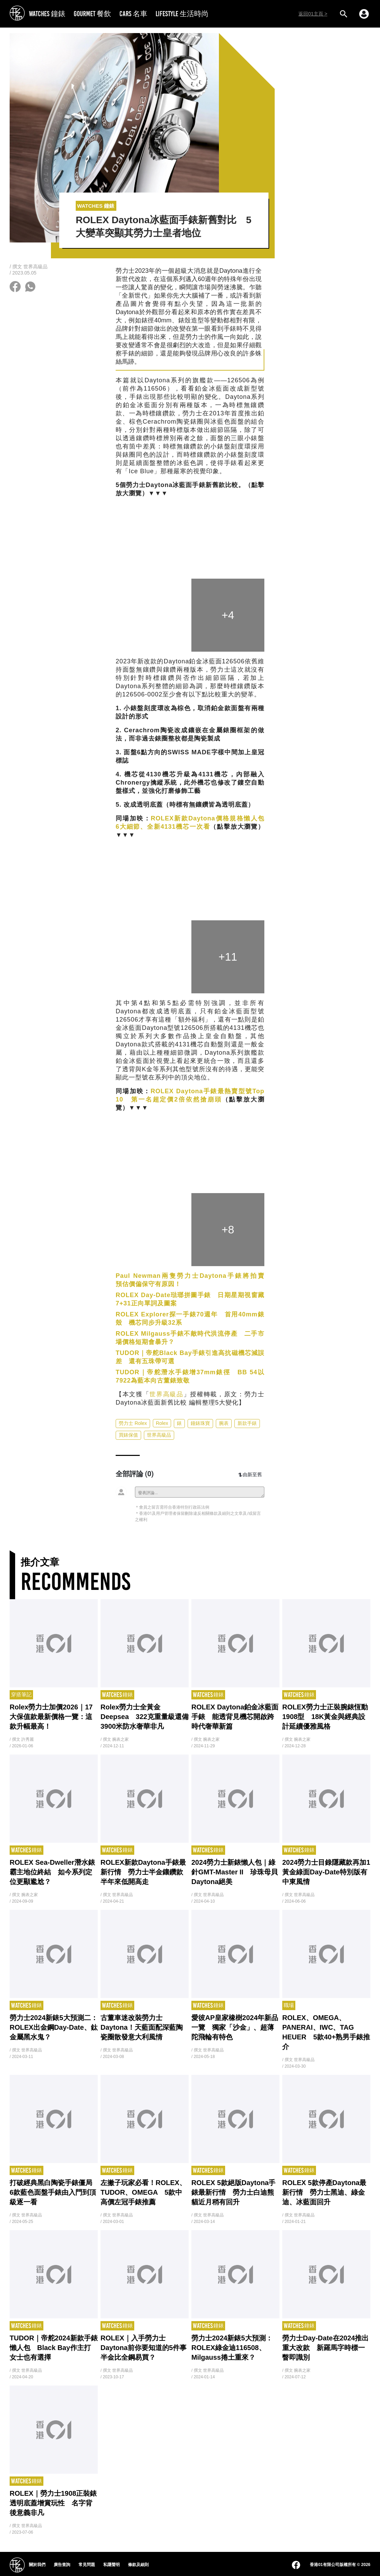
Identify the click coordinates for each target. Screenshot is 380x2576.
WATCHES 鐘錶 (47, 13)
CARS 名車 (133, 13)
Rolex (162, 1423)
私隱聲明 (111, 2564)
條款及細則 (138, 2564)
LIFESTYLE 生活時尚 (182, 13)
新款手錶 (247, 1423)
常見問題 (86, 2564)
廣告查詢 (62, 2564)
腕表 (224, 1423)
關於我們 (37, 2564)
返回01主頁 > (312, 14)
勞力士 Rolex (133, 1423)
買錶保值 (128, 1435)
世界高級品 (166, 1394)
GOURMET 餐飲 (92, 13)
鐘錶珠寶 (200, 1423)
